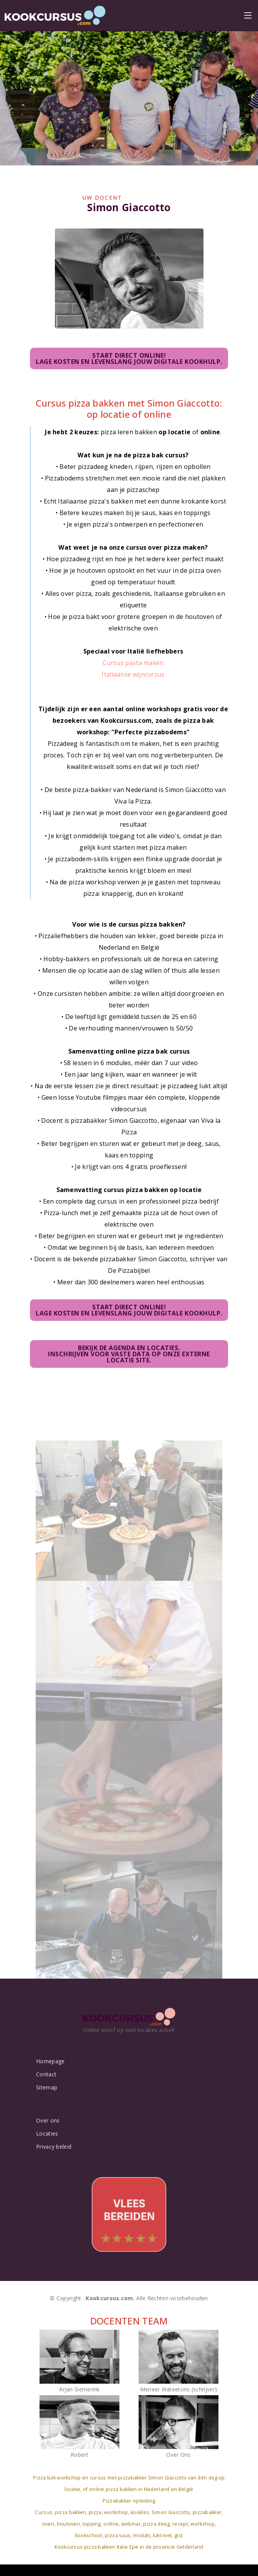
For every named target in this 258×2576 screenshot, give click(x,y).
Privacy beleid (53, 2146)
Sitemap (46, 2087)
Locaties (47, 2133)
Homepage (50, 2061)
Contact (46, 2074)
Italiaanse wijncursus (133, 676)
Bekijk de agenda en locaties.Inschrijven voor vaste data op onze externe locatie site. (129, 1355)
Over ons (48, 2120)
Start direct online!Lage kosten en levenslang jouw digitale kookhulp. (129, 357)
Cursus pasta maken (133, 664)
